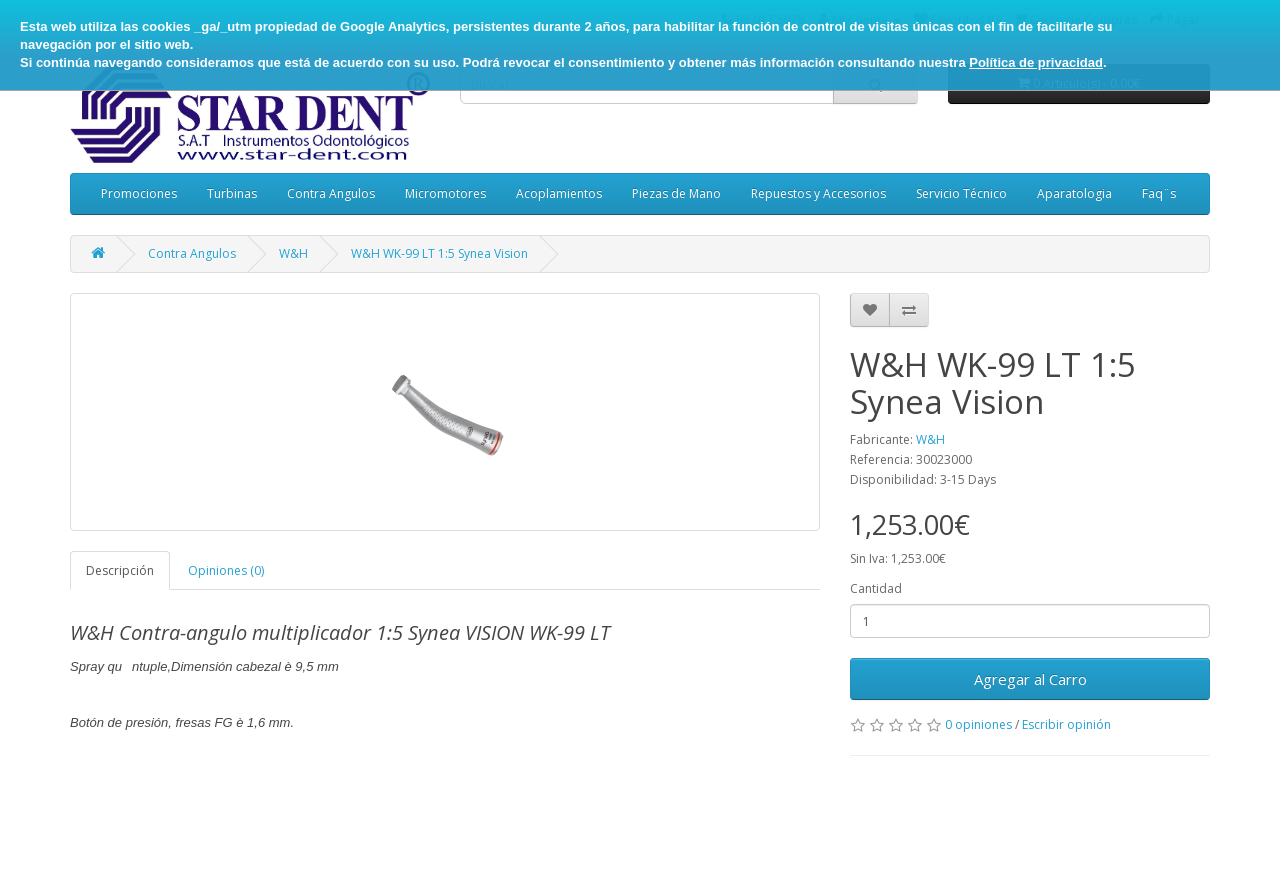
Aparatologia (1074, 193)
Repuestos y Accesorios (818, 193)
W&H (293, 253)
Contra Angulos (331, 193)
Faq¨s (1159, 193)
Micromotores (445, 193)
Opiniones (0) (226, 570)
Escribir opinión (1066, 724)
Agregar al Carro (1030, 679)
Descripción (120, 570)
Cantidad (876, 588)
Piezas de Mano (676, 193)
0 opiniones (978, 724)
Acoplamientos (559, 193)
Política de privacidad (1036, 62)
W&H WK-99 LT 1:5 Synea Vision (439, 253)
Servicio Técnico (961, 193)
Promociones (139, 193)
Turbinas (232, 193)
